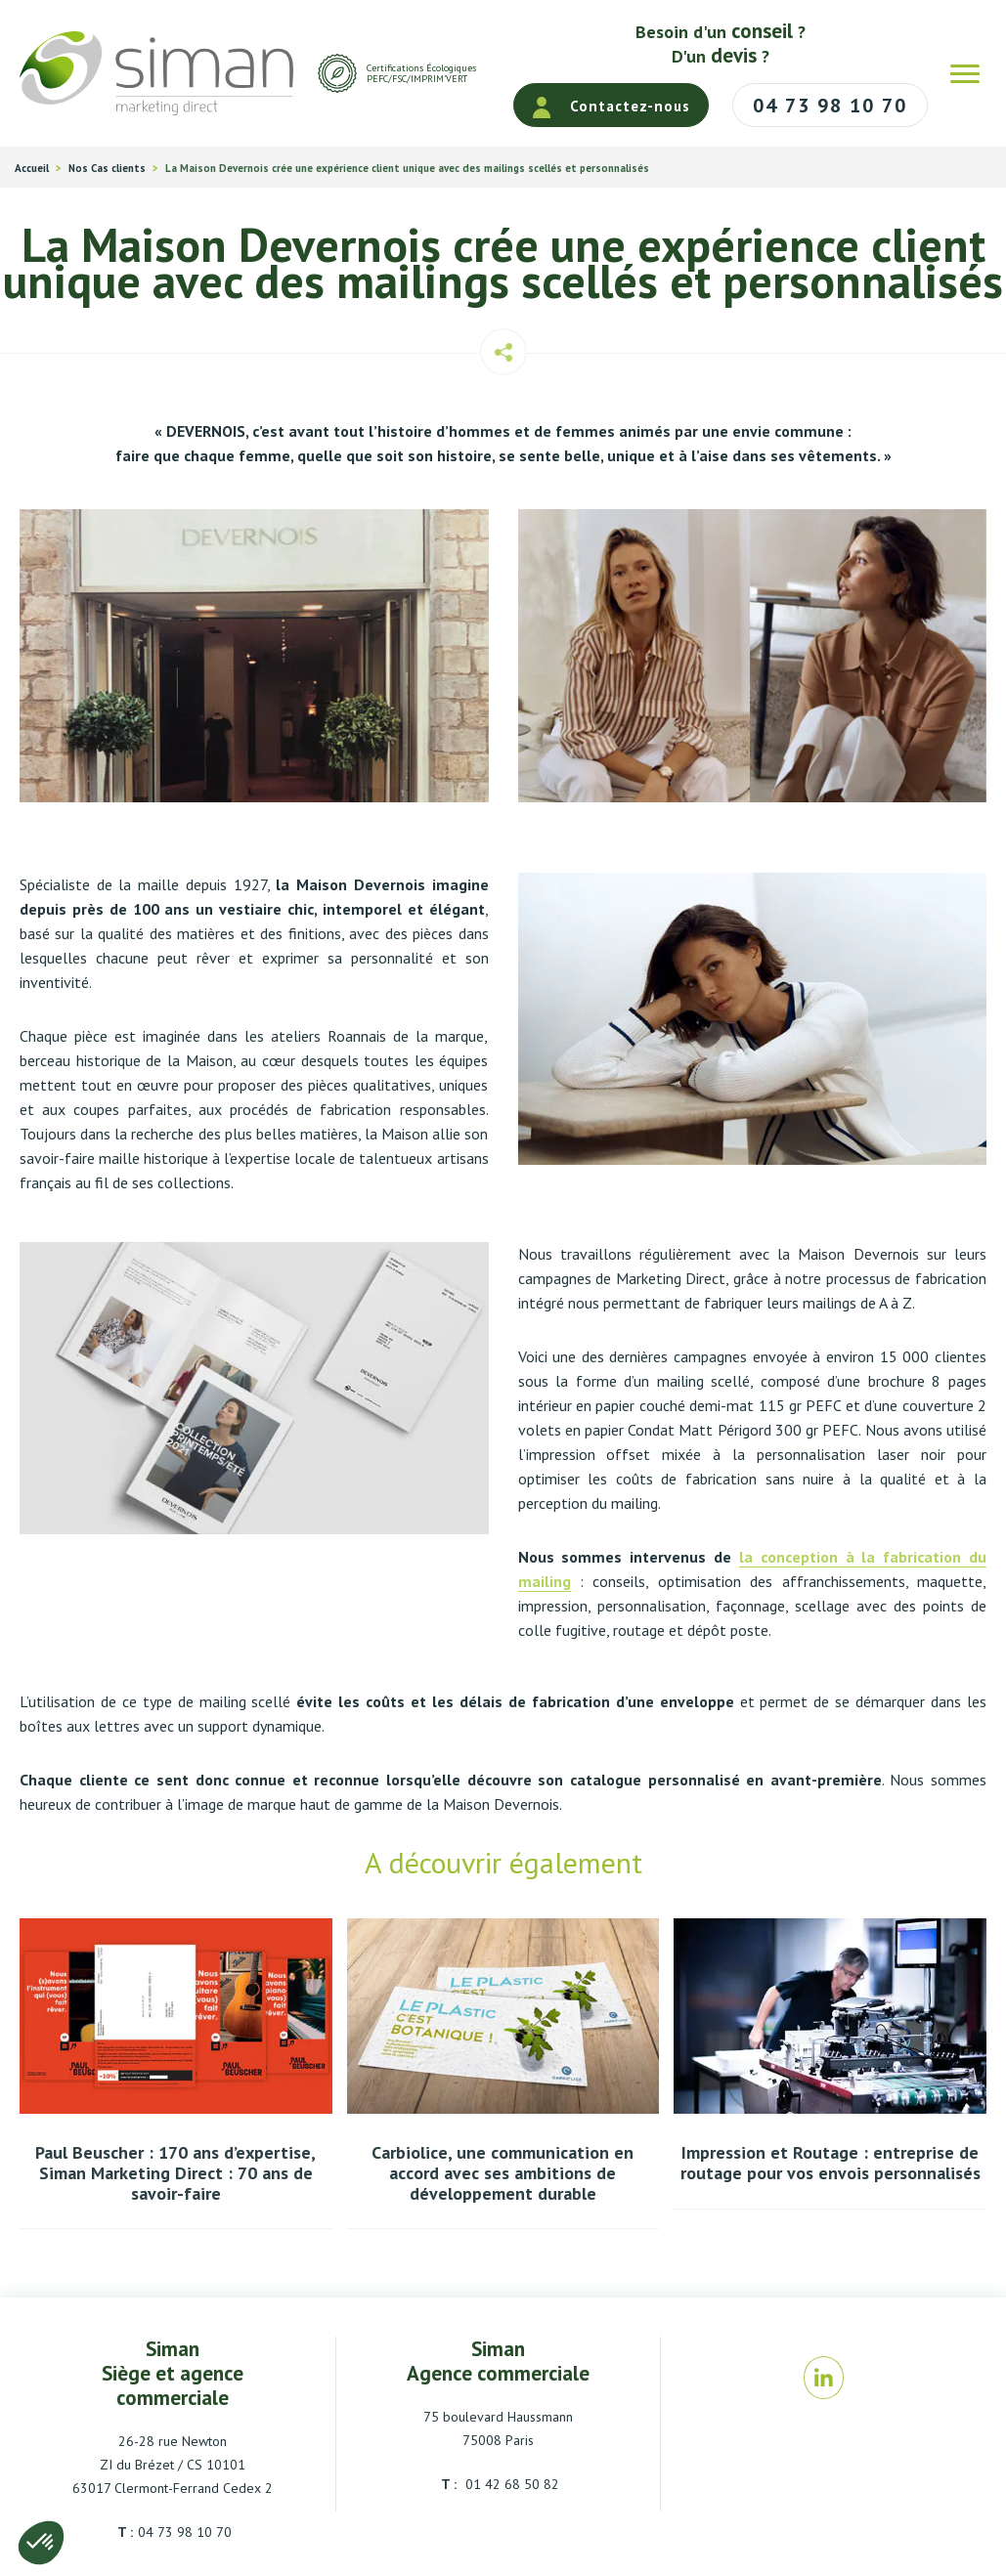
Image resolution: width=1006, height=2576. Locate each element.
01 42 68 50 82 (510, 2484)
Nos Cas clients (107, 168)
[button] (41, 2542)
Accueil (32, 168)
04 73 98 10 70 (185, 2532)
